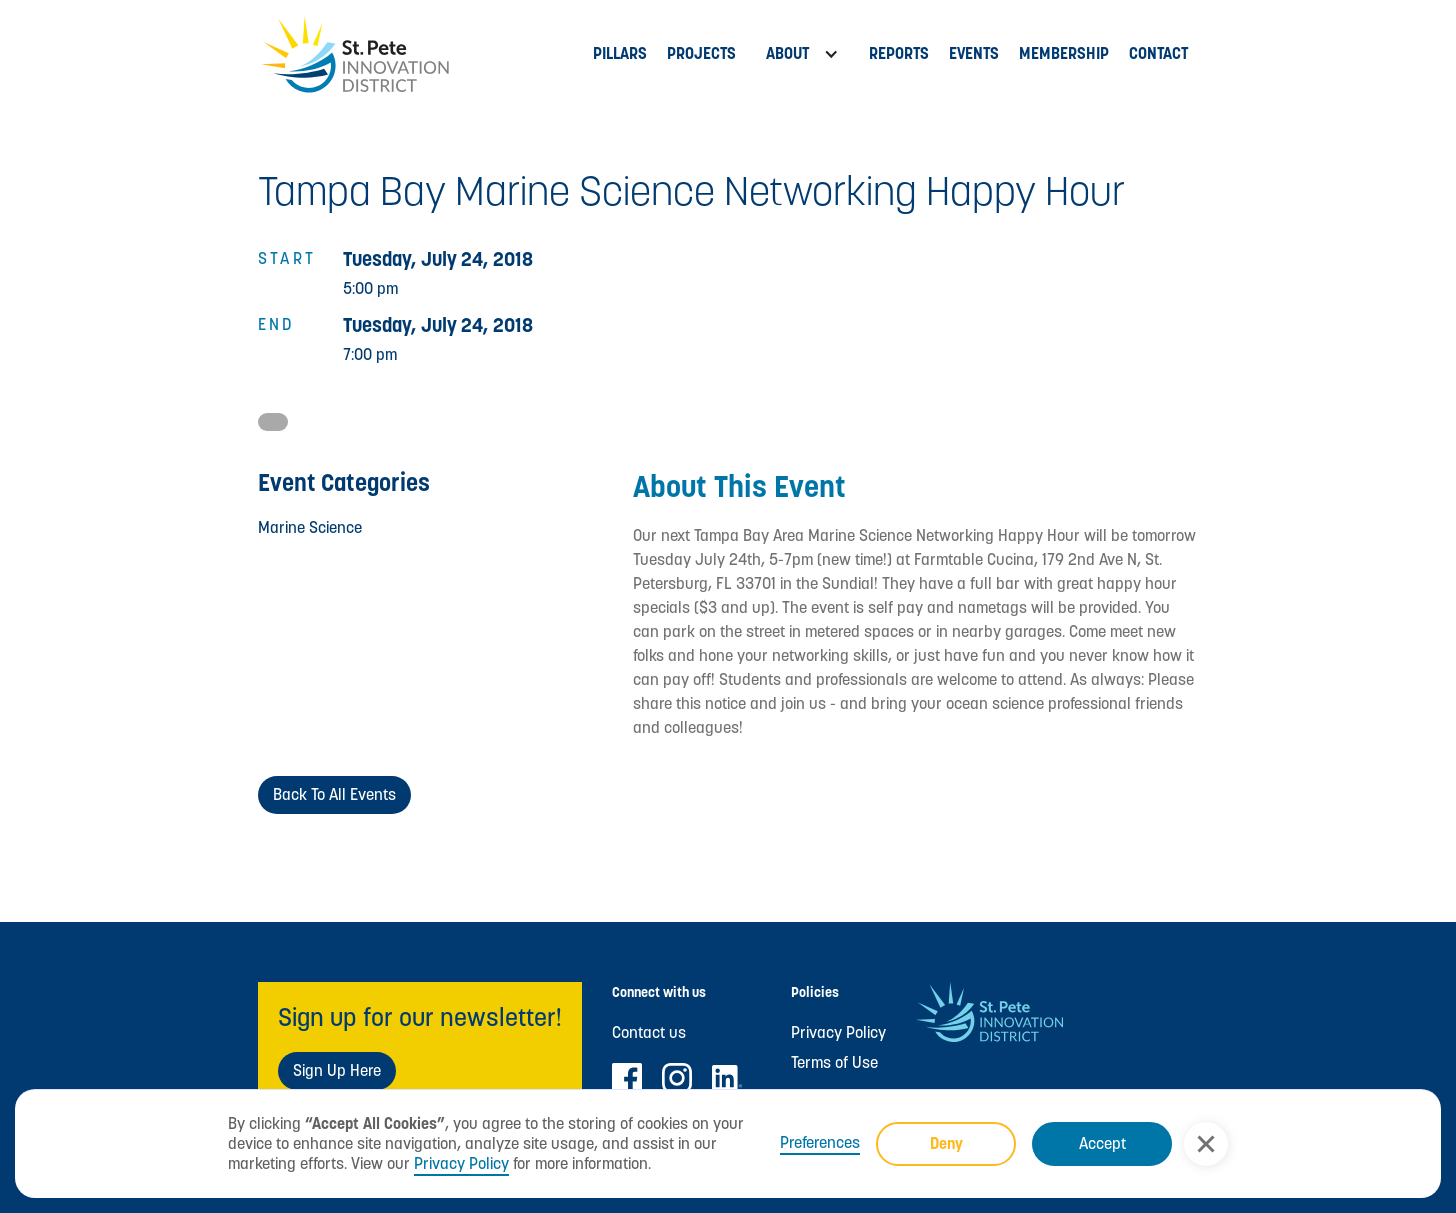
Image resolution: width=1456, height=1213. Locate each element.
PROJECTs (701, 53)
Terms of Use (834, 1063)
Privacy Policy (461, 1163)
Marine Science (310, 527)
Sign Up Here (337, 1070)
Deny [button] (946, 1143)
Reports (899, 53)
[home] (420, 54)
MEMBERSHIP (1064, 53)
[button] (1206, 1144)
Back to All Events (334, 794)
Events (974, 53)
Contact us (649, 1033)
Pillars (620, 53)
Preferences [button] (820, 1143)
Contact (1158, 53)
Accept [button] (1102, 1143)
